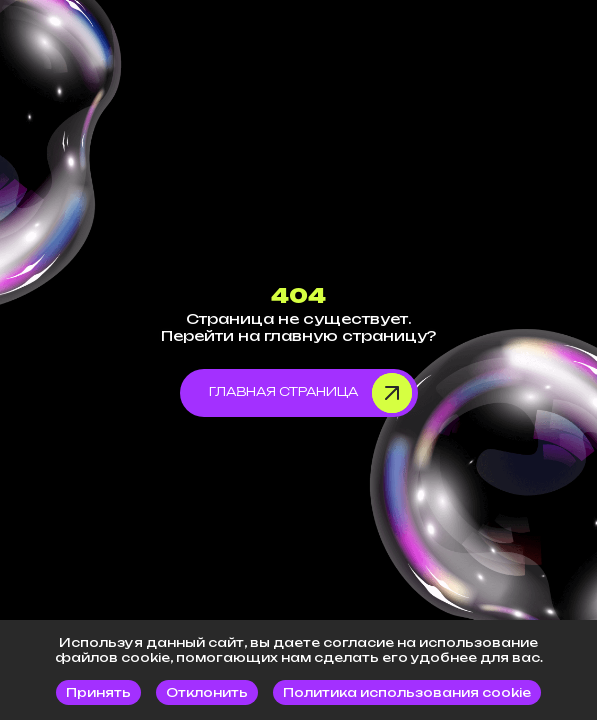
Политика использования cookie (407, 692)
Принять (98, 692)
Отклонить (207, 692)
